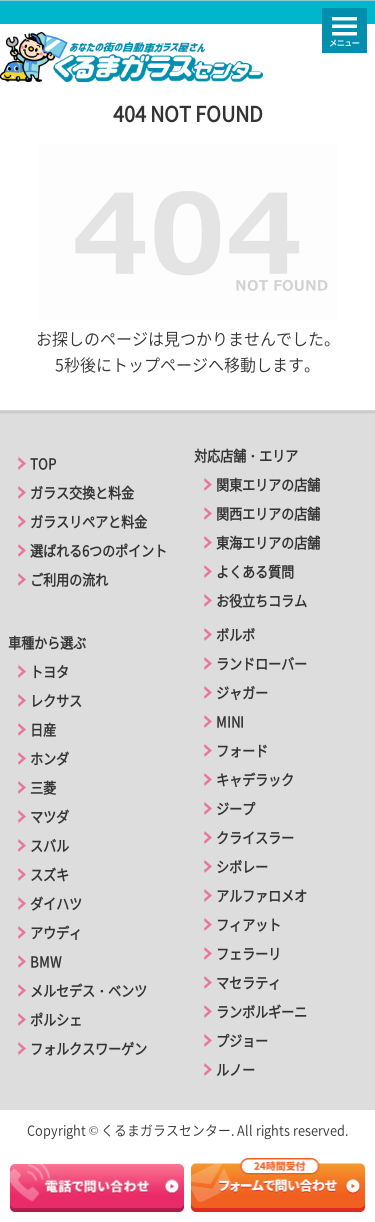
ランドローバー (261, 663)
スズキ (49, 874)
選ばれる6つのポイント (98, 550)
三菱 (43, 787)
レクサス (56, 700)
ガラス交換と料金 (82, 492)
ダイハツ (56, 903)
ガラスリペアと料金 (88, 521)
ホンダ (49, 758)
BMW (45, 961)
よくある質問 (255, 571)
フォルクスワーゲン (88, 1048)
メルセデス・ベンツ (88, 990)
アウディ (56, 932)
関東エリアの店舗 (268, 484)
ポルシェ (56, 1019)
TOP (43, 463)
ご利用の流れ (69, 579)
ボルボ (235, 634)
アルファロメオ (261, 895)
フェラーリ (248, 953)
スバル (49, 845)
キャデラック (255, 779)
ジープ (235, 808)
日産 (43, 729)
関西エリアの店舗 (268, 513)
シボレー (242, 866)
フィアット (248, 924)
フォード (242, 750)
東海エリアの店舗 (268, 542)
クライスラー (255, 837)
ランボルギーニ (261, 1011)
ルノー (235, 1069)
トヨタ (49, 671)
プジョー (242, 1040)
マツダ (49, 816)
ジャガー (242, 692)
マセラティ (248, 982)
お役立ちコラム (261, 600)
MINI (230, 721)
